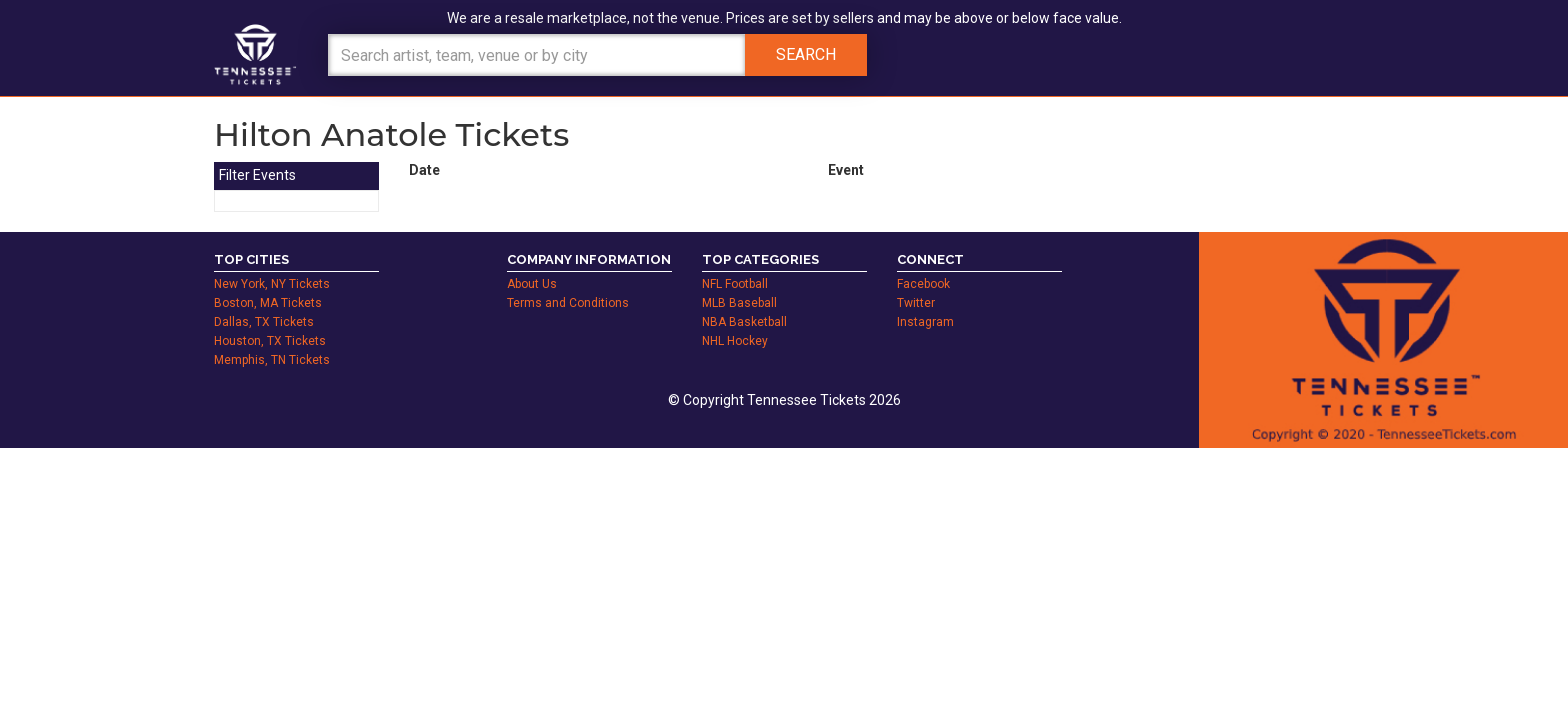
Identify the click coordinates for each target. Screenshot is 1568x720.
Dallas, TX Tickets (264, 322)
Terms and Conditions (568, 303)
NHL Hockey (735, 341)
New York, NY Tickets (272, 284)
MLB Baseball (739, 303)
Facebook (923, 284)
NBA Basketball (744, 322)
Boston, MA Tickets (268, 303)
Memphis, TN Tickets (272, 360)
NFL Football (735, 284)
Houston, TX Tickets (270, 341)
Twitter (916, 303)
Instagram (925, 322)
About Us (532, 284)
